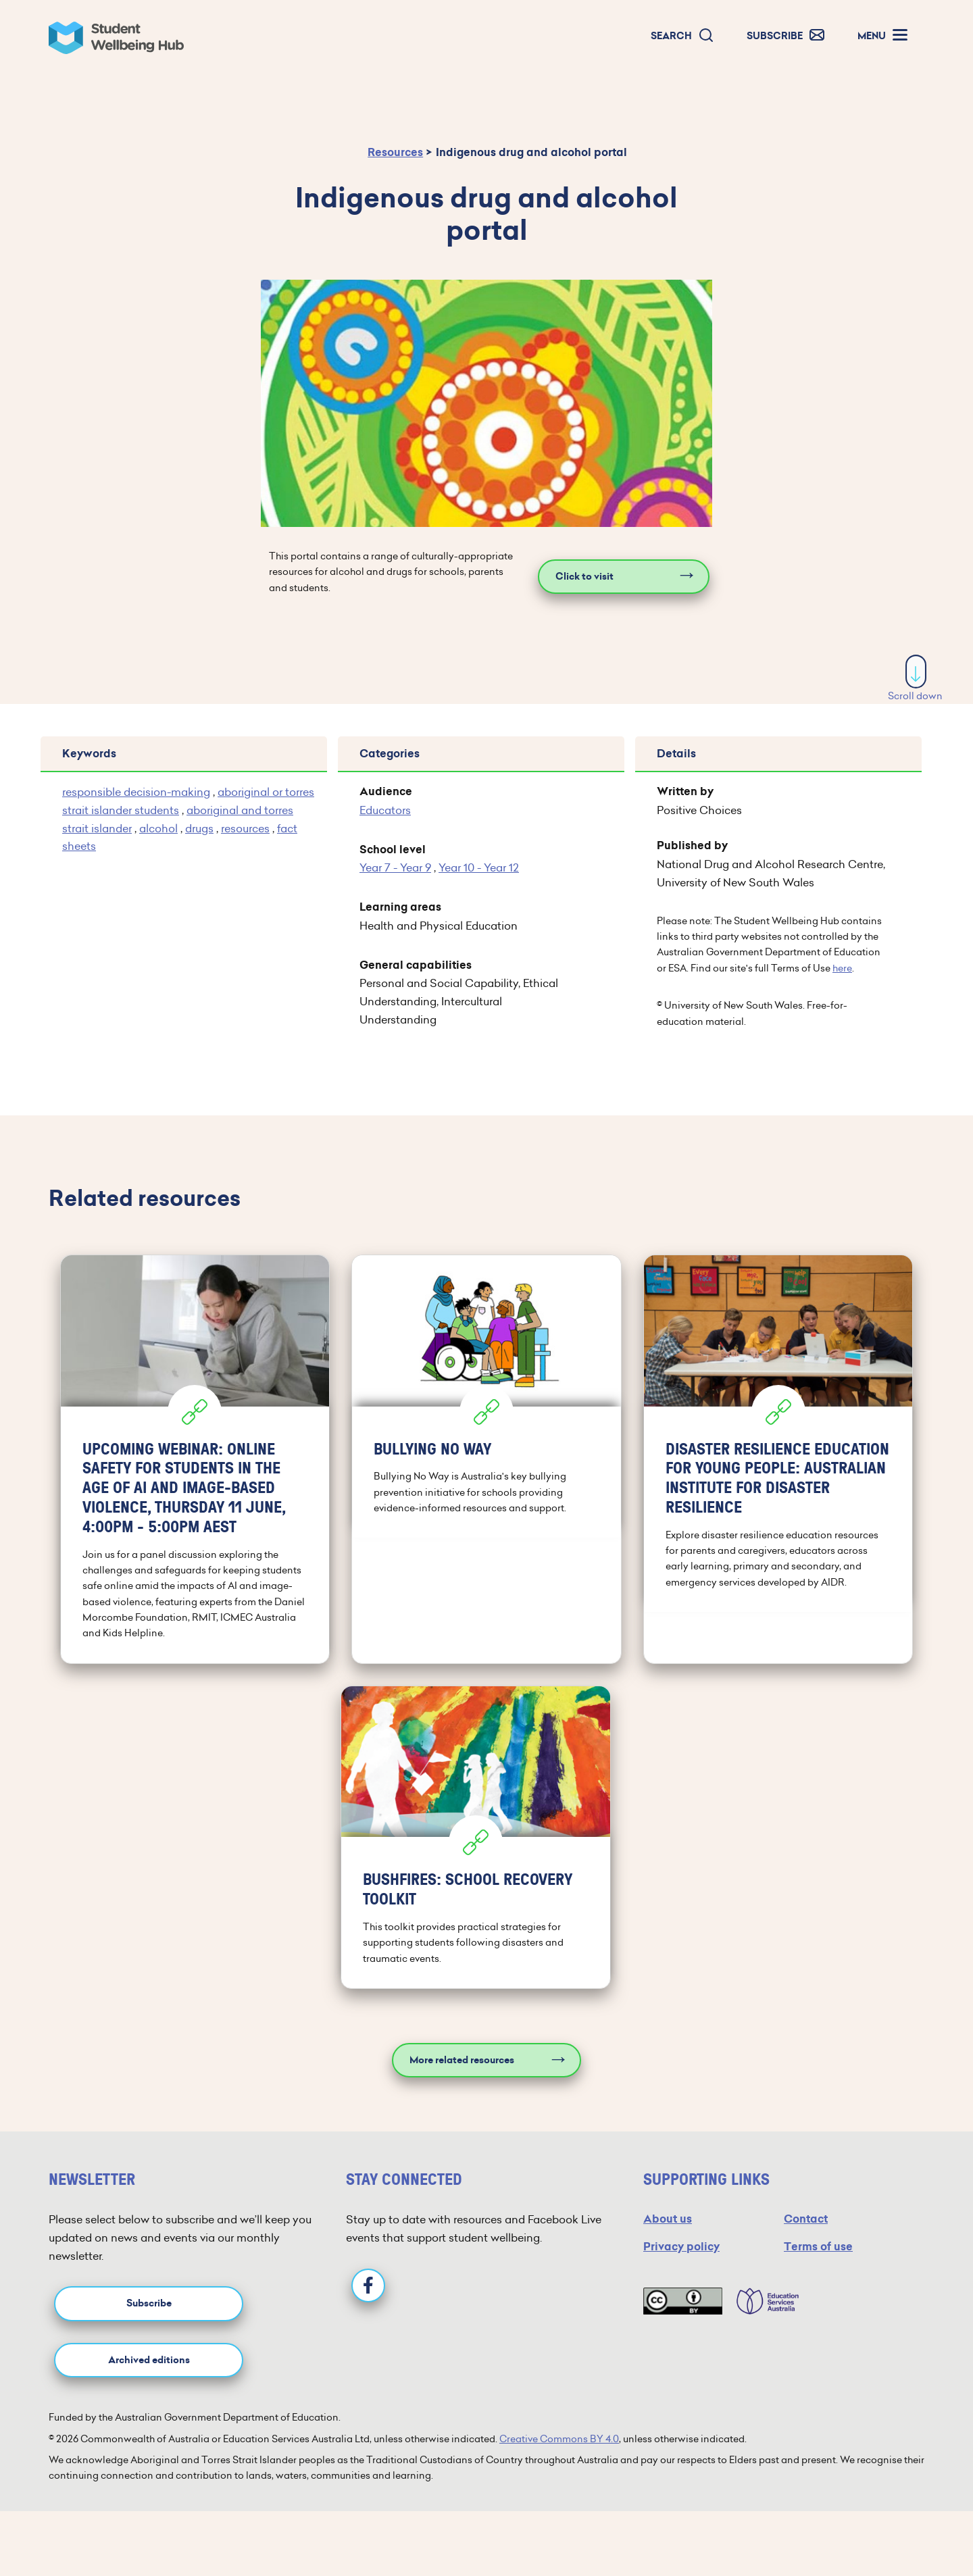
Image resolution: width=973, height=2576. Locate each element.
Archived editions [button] (149, 2360)
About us (667, 2219)
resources (245, 828)
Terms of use (818, 2246)
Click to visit (584, 577)
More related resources (461, 2060)
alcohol (158, 828)
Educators (385, 810)
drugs (199, 828)
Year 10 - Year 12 (479, 867)
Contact (806, 2219)
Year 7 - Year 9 (395, 867)
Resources (395, 152)
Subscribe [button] (149, 2303)
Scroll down (915, 679)
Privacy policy (681, 2246)
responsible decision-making (136, 791)
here (842, 968)
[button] (682, 36)
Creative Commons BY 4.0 (559, 2439)
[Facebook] (368, 2285)
